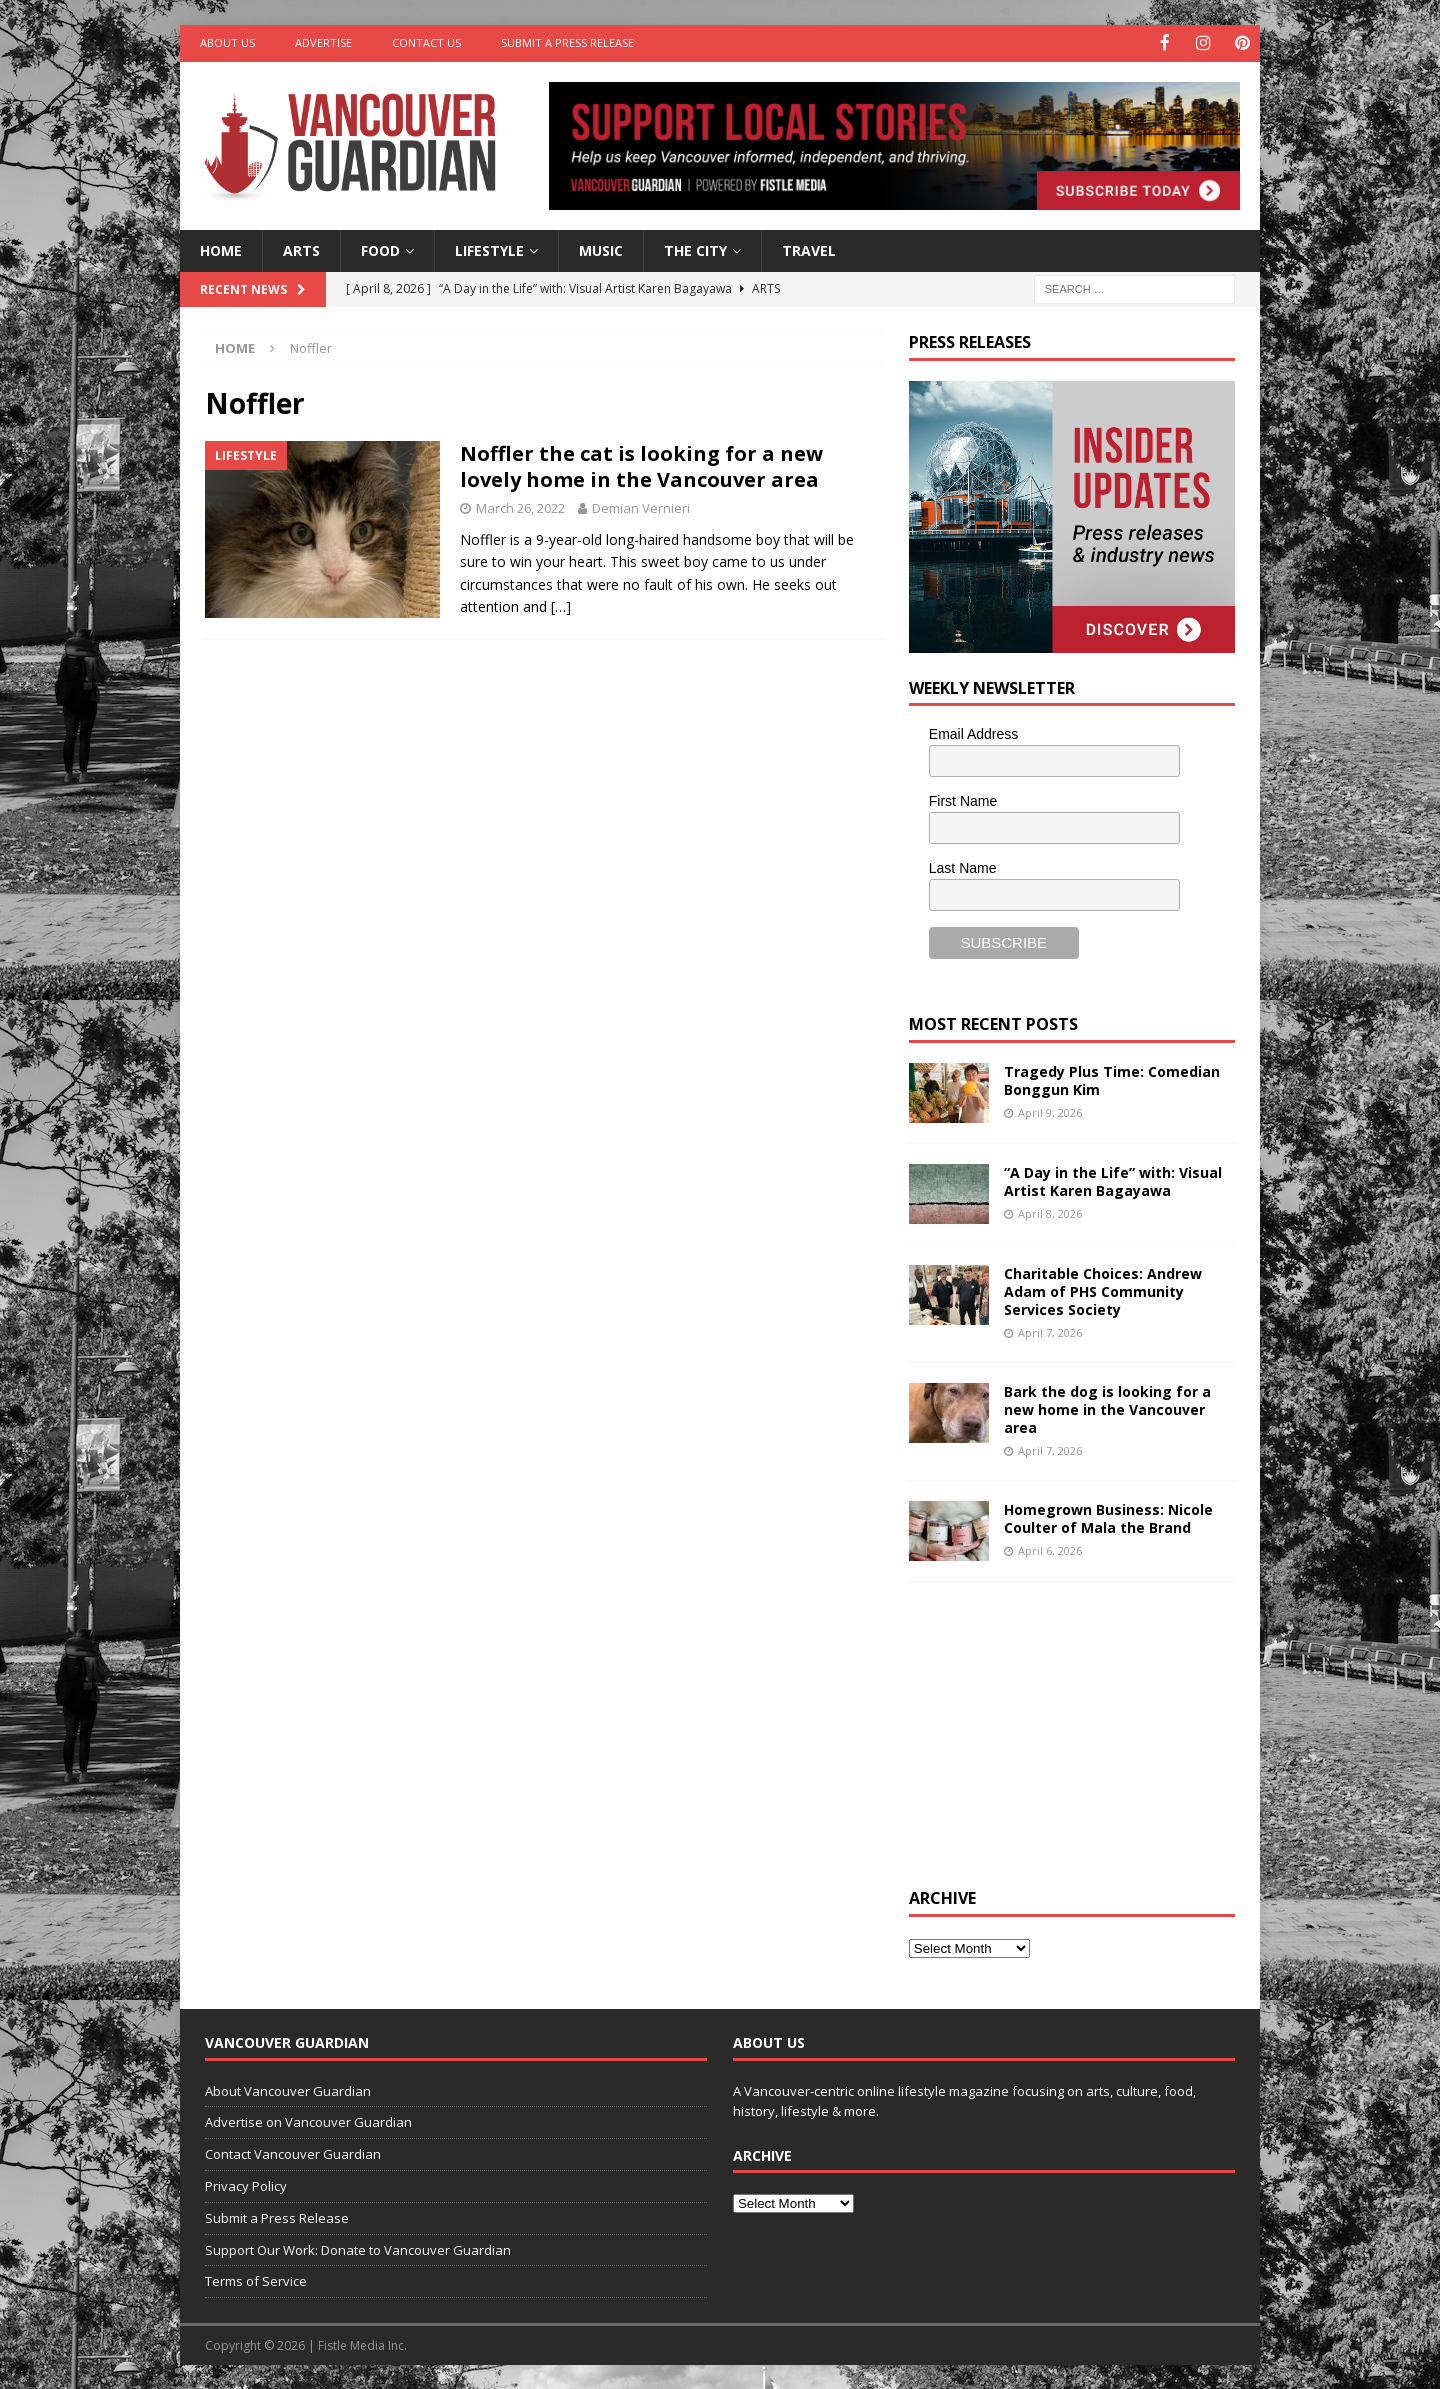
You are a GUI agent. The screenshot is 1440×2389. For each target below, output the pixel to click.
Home (221, 248)
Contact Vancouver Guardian (293, 2153)
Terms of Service (256, 2280)
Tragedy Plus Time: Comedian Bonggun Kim (1112, 1078)
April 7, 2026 (1050, 1331)
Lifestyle (489, 248)
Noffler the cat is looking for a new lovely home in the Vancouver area (641, 465)
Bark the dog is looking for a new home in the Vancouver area (1107, 1407)
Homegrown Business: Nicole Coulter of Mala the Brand (1108, 1516)
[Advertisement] (1059, 1730)
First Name (963, 800)
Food (380, 248)
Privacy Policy (246, 2185)
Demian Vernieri (641, 507)
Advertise (323, 42)
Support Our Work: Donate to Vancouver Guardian (358, 2248)
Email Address (973, 733)
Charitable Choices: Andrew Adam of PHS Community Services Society (1103, 1289)
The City (695, 248)
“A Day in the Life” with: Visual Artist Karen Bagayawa (1113, 1179)
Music (601, 248)
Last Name (963, 866)
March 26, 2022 (520, 507)
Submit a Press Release (567, 42)
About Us (227, 42)
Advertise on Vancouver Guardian (308, 2121)
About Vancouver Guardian (288, 2089)
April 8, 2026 (1050, 1211)
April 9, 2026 (1050, 1110)
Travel (809, 248)
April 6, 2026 (1050, 1549)
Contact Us (426, 42)
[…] (561, 605)
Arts (301, 248)
